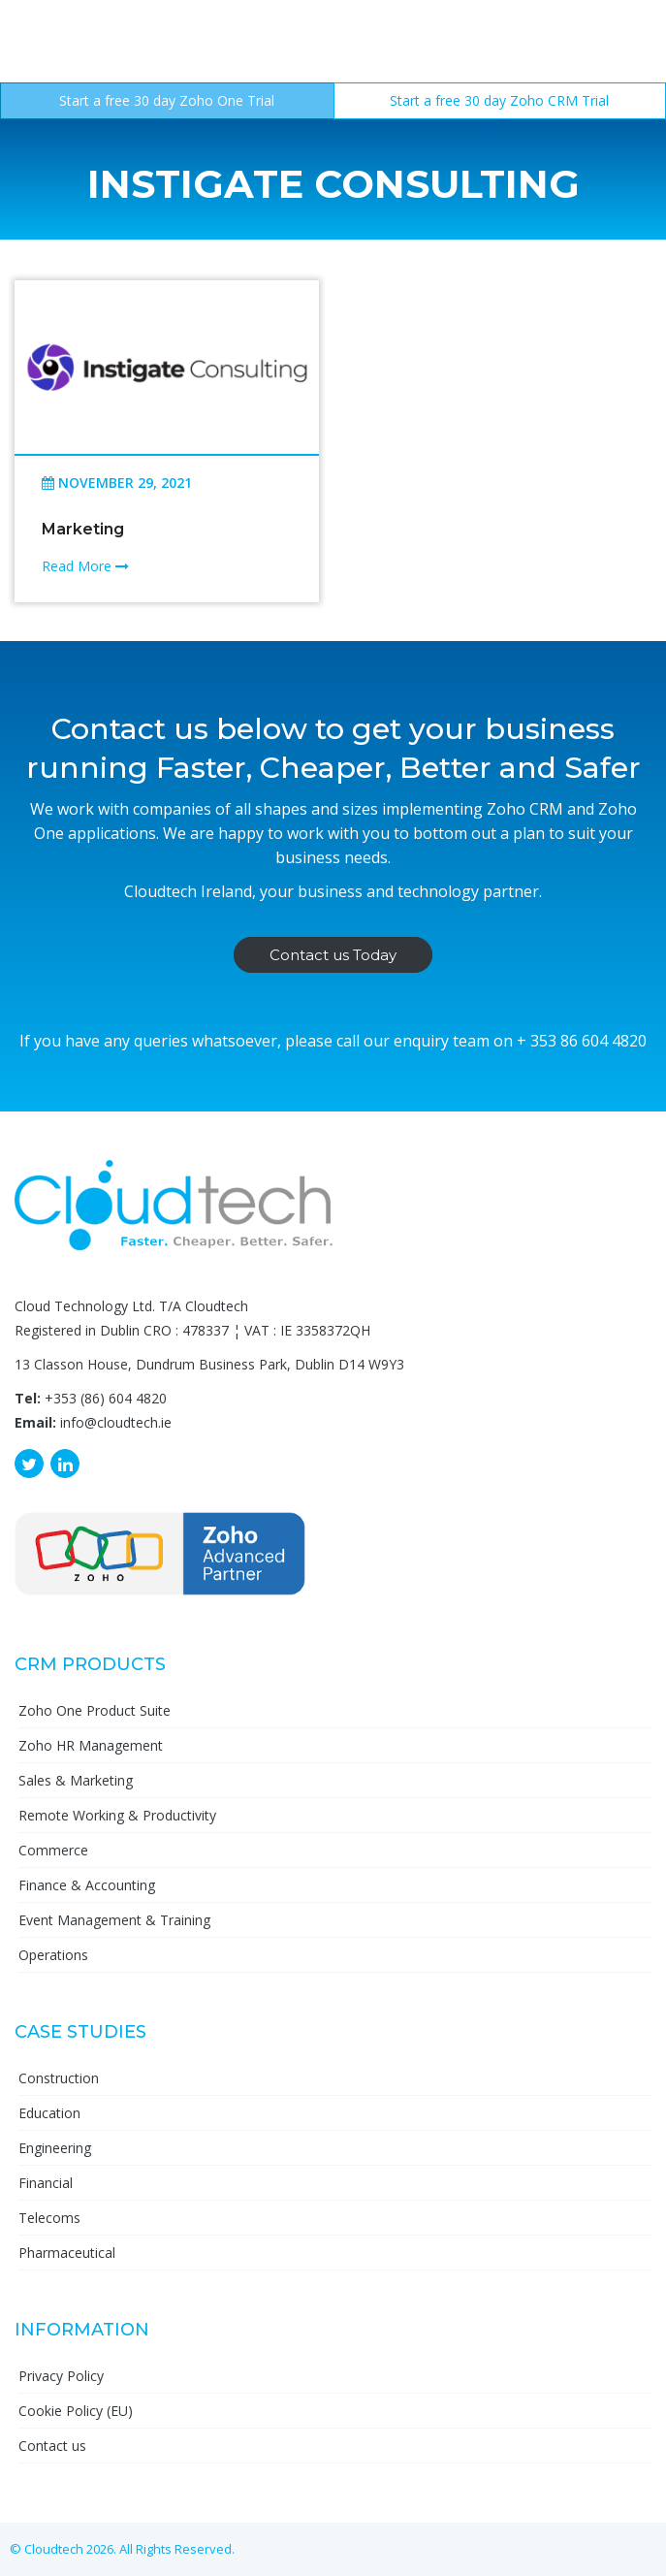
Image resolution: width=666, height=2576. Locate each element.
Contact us (52, 2445)
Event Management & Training (114, 1920)
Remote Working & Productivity (117, 1815)
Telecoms (49, 2217)
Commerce (53, 1850)
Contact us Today (333, 955)
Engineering (54, 2148)
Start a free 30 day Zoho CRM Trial (499, 100)
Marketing (83, 529)
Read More (85, 566)
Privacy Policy (61, 2376)
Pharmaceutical (66, 2252)
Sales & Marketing (75, 1780)
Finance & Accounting (86, 1885)
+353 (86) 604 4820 (106, 1398)
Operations (53, 1955)
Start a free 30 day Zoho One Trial (166, 100)
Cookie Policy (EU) (75, 2410)
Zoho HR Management (90, 1745)
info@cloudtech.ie (116, 1422)
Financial (45, 2183)
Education (49, 2113)
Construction (58, 2078)
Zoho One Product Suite (94, 1710)
